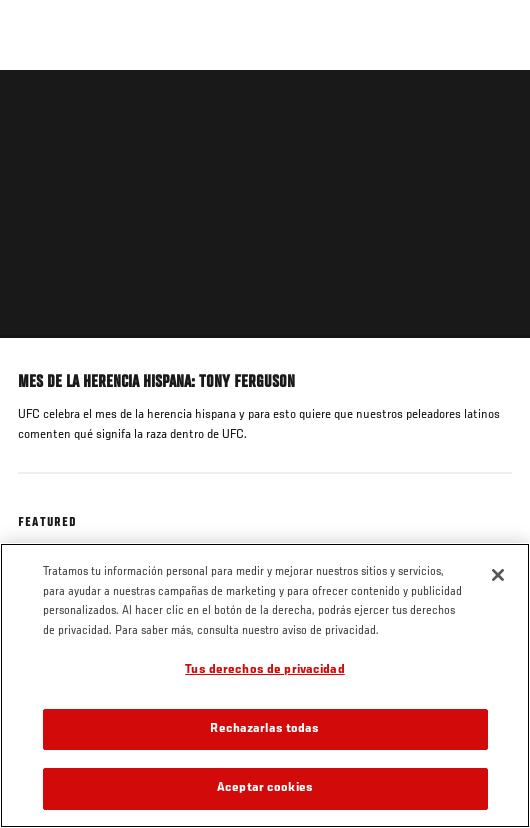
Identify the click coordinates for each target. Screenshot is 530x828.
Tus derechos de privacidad (264, 670)
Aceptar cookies (265, 788)
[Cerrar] (498, 575)
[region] (265, 685)
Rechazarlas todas (264, 729)
